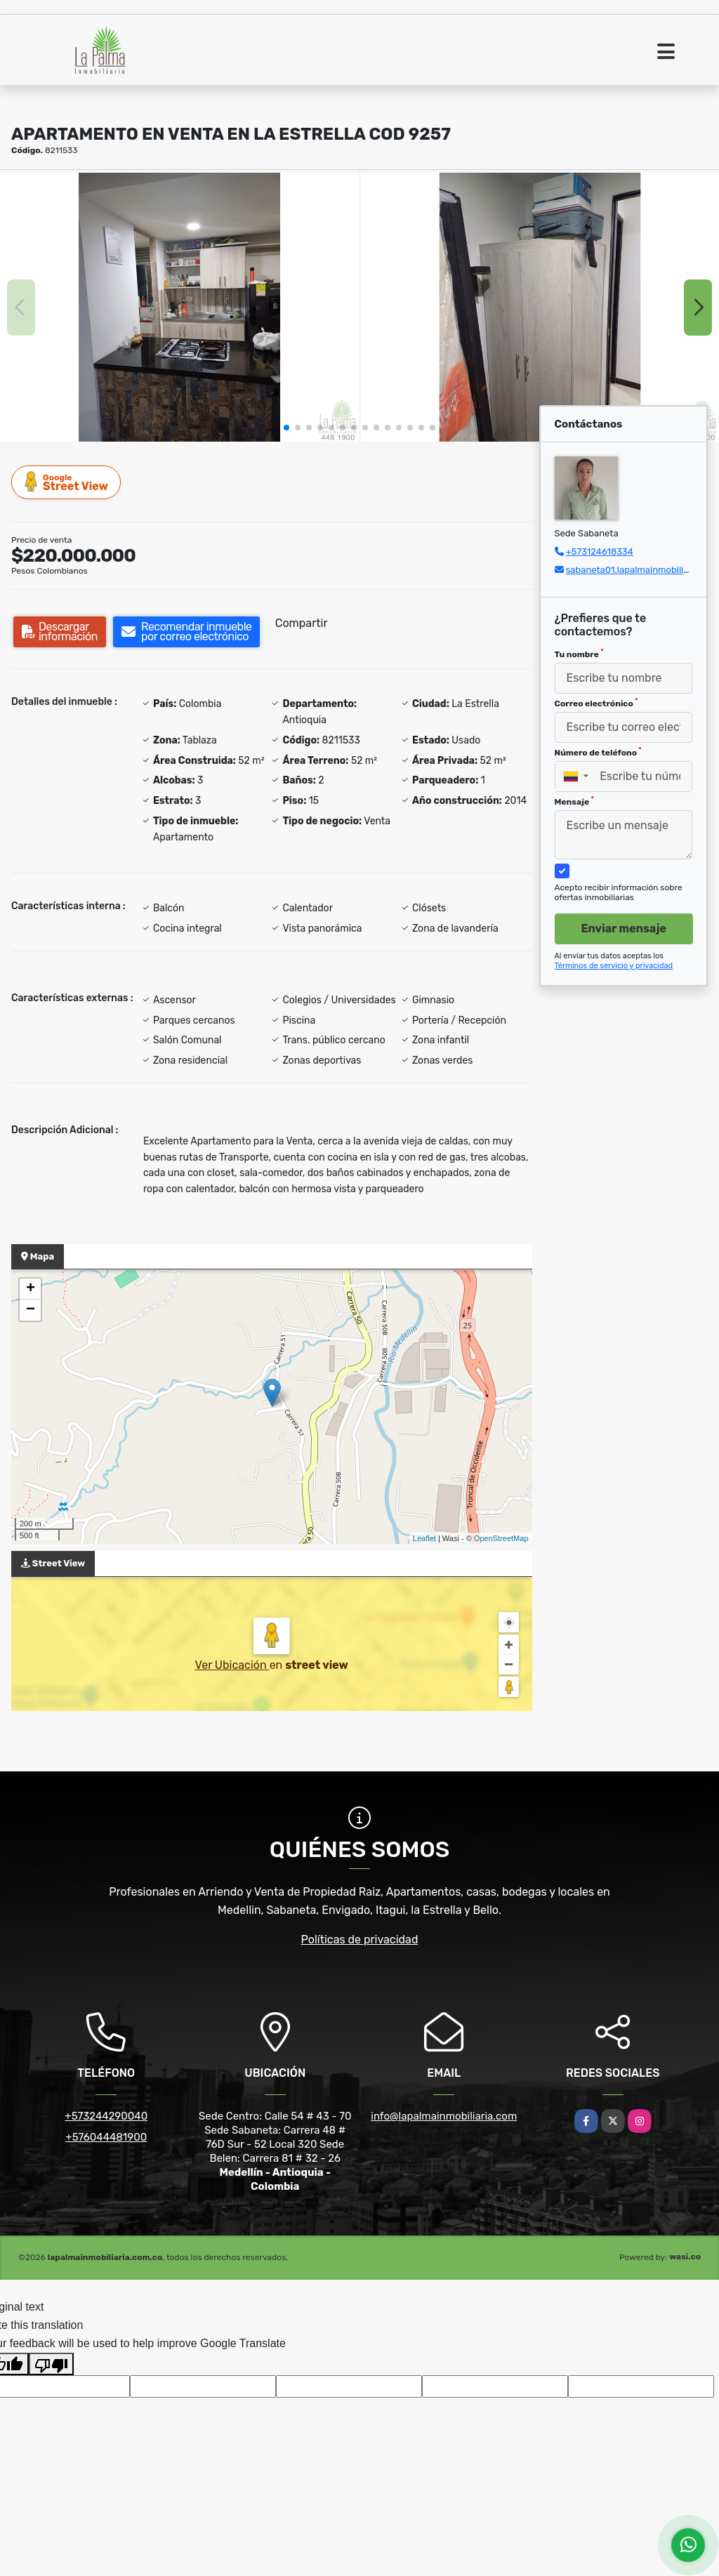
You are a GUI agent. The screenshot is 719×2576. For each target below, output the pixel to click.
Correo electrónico (596, 702)
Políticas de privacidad (359, 1939)
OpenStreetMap (501, 1538)
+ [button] (30, 1289)
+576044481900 (106, 2137)
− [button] (30, 1310)
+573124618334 (599, 551)
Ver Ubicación (232, 1665)
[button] (286, 427)
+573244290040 (106, 2116)
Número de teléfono (598, 752)
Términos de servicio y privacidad (614, 965)
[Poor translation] (51, 2364)
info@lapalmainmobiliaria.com (444, 2116)
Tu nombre (579, 653)
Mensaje (574, 801)
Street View (67, 482)
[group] (179, 307)
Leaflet (424, 1538)
